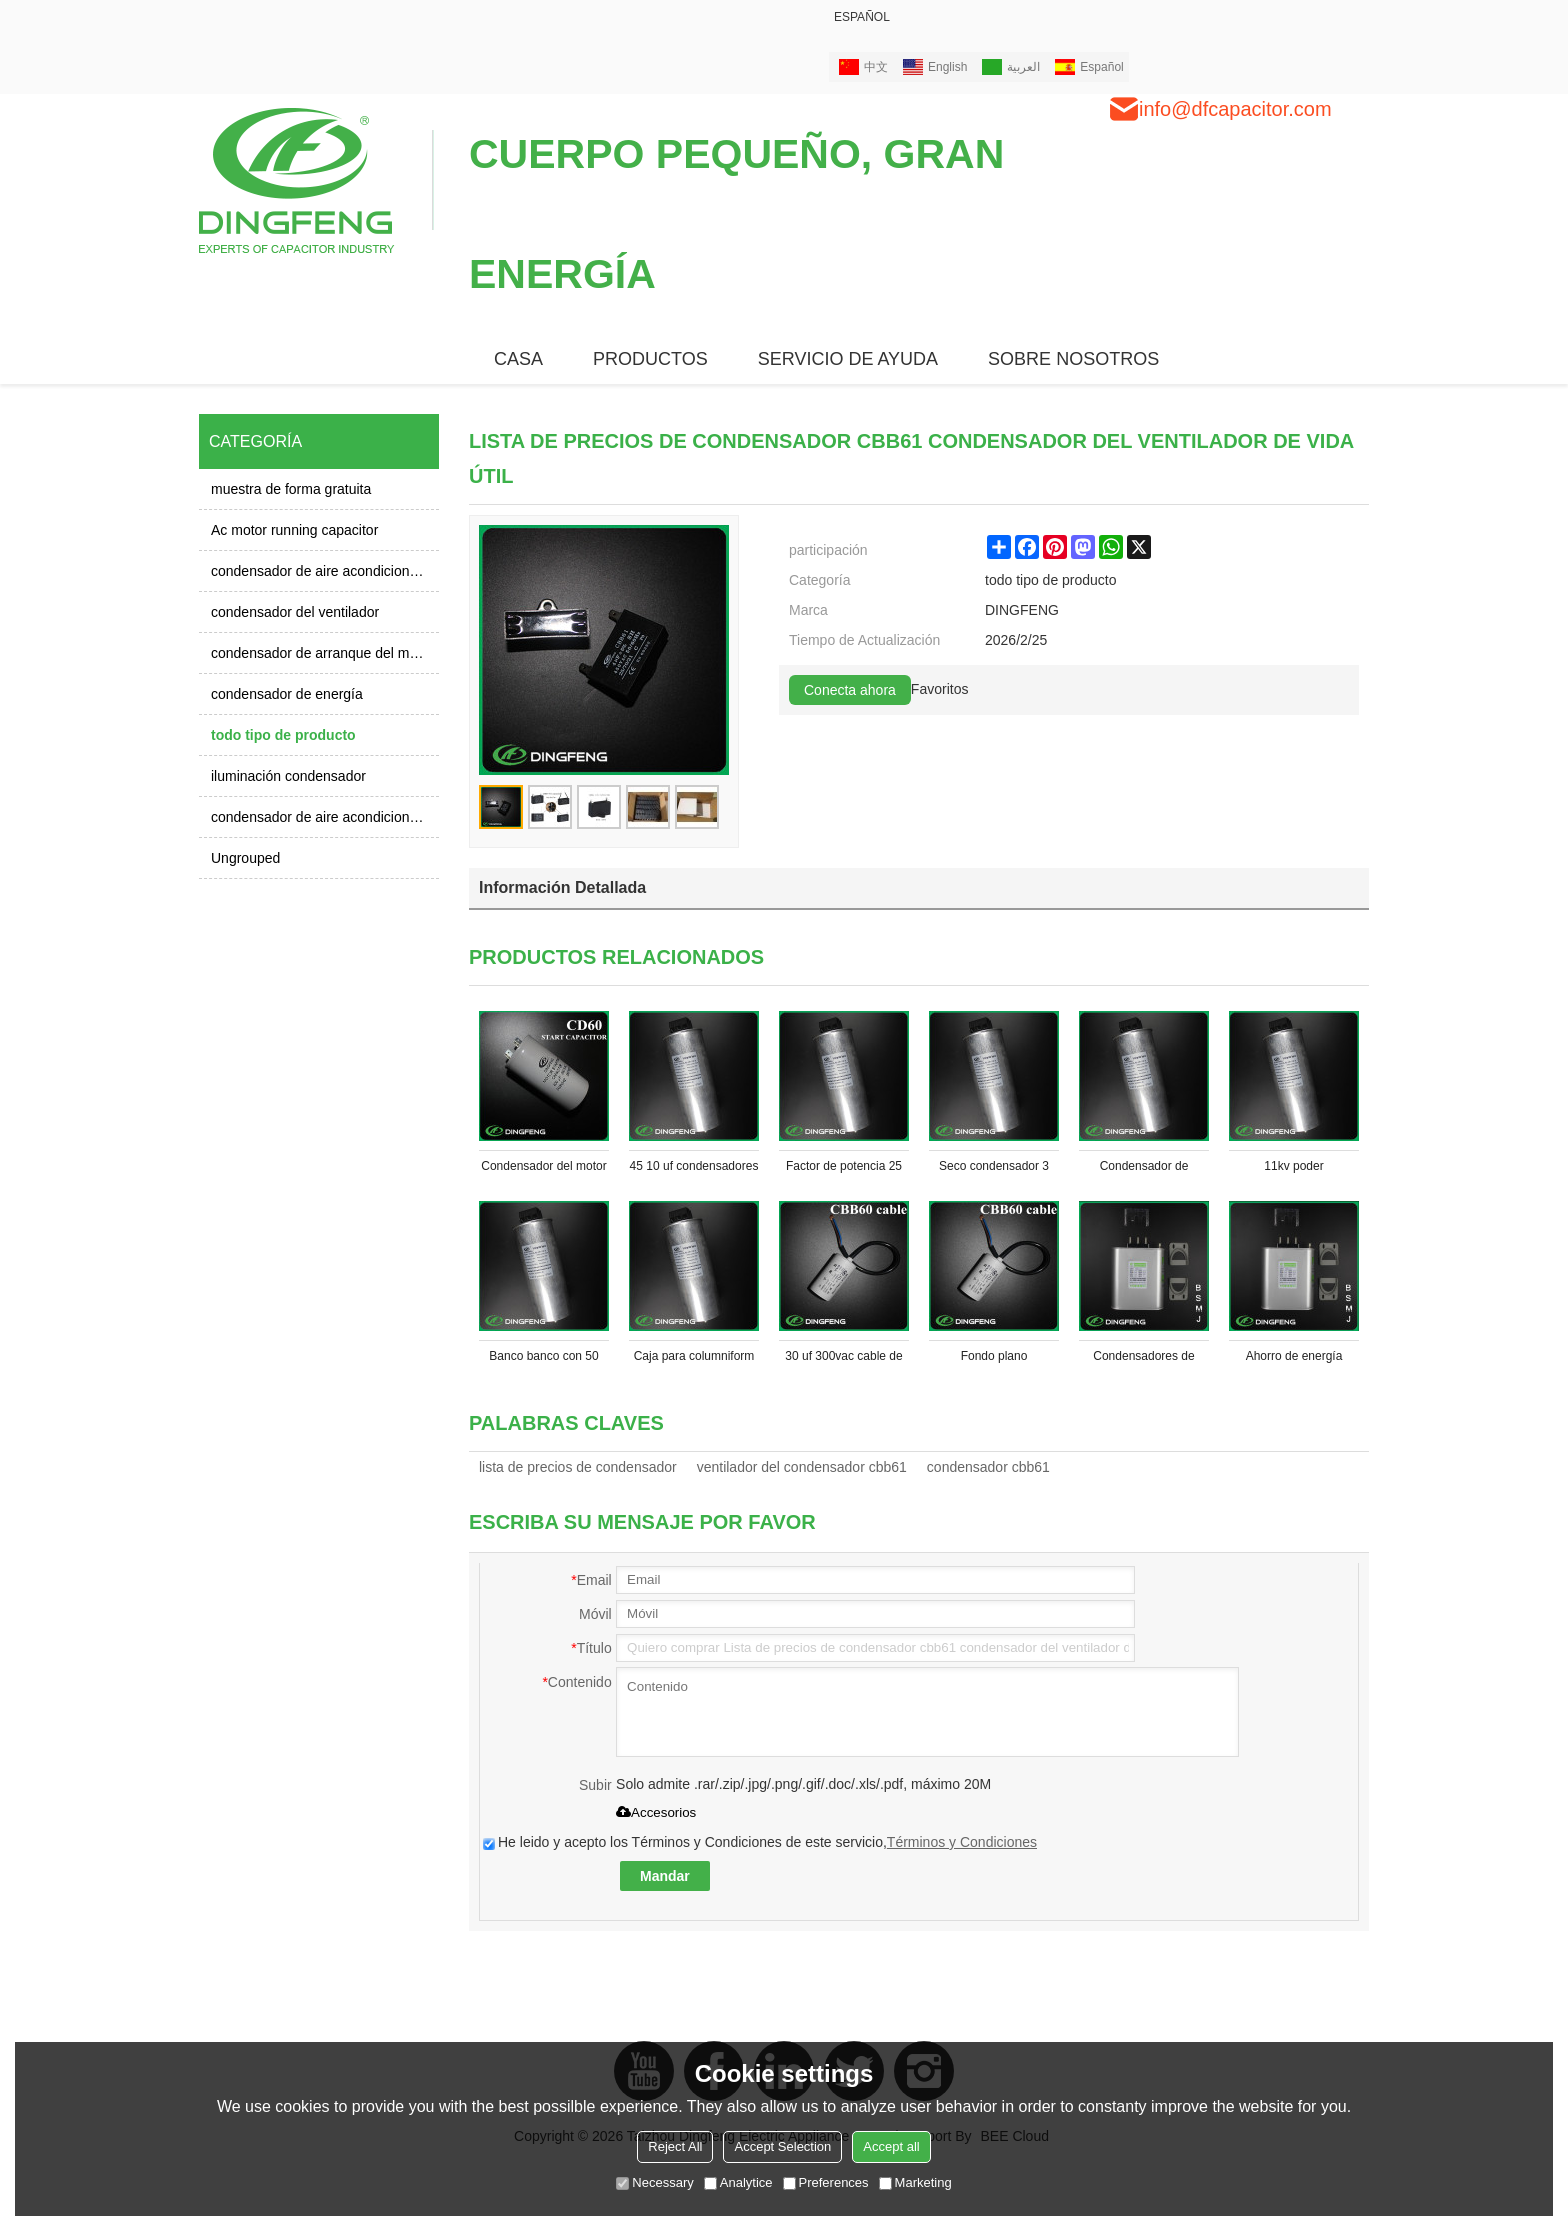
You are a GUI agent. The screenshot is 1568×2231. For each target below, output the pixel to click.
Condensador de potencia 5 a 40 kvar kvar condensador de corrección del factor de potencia (1144, 1170)
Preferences (826, 2182)
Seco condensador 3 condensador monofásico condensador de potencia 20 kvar (994, 1170)
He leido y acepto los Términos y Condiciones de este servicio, (760, 1842)
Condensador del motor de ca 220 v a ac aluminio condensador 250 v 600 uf (543, 1170)
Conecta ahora (850, 690)
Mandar (665, 1876)
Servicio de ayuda (848, 359)
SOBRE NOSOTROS (1073, 359)
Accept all (891, 2146)
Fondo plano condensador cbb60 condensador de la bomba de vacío (993, 1360)
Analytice (738, 2182)
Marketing (915, 2182)
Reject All (675, 2146)
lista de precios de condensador (578, 1467)
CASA (518, 359)
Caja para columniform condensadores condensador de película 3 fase (694, 1360)
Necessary (654, 2182)
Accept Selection (782, 2146)
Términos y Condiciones (962, 1842)
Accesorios (656, 1812)
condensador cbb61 (988, 1467)
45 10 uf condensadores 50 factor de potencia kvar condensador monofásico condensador (694, 1170)
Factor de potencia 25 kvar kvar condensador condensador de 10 (843, 1170)
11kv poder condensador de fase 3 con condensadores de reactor (1294, 1170)
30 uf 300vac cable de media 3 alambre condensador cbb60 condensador (843, 1360)
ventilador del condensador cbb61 (802, 1467)
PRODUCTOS (650, 359)
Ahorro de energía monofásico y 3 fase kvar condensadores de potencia (1294, 1360)
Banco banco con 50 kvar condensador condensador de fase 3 (544, 1360)
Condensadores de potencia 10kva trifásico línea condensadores (1143, 1360)
